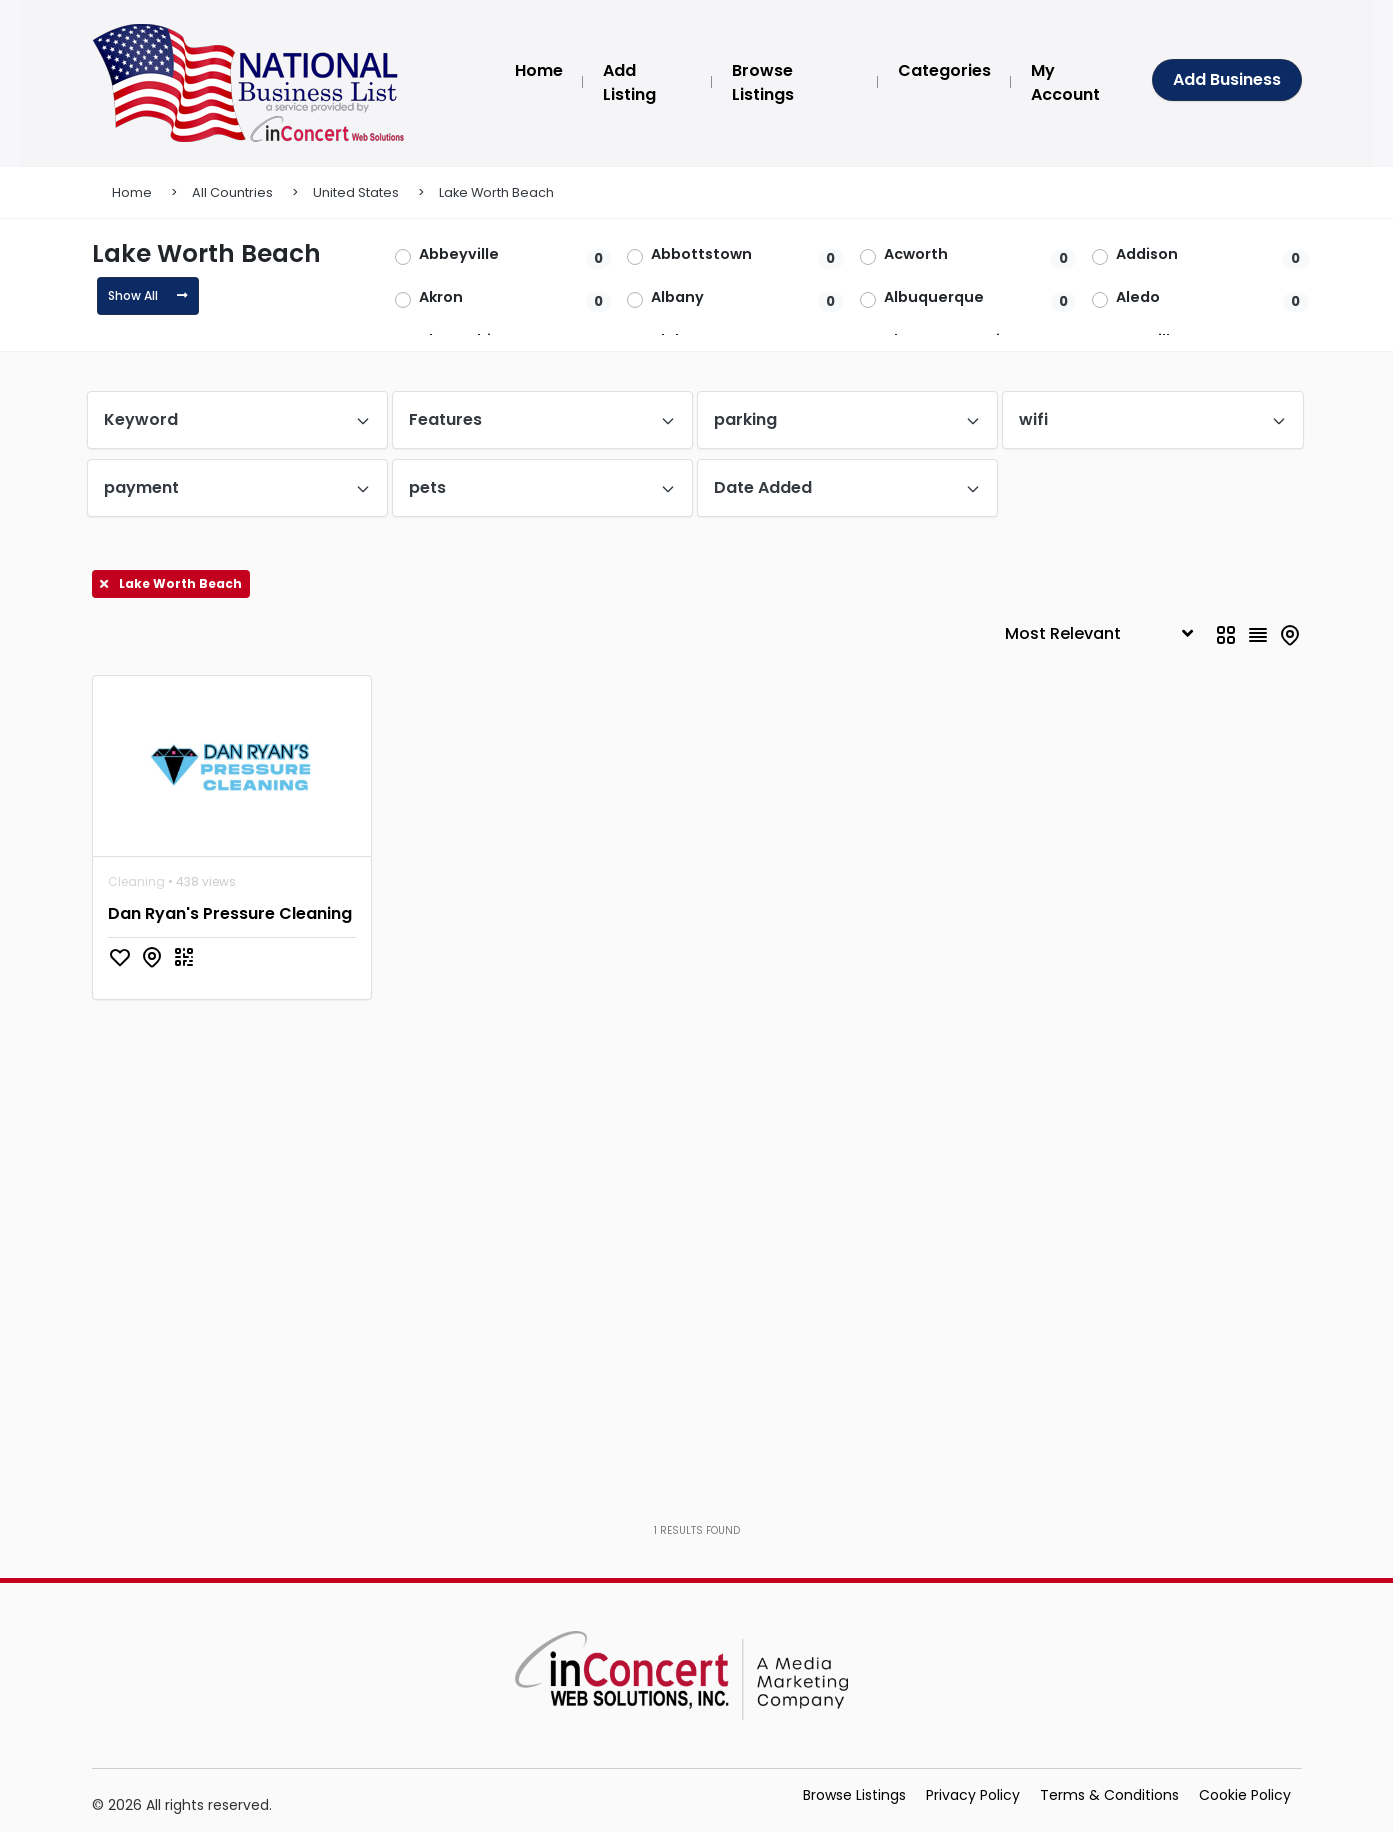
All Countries (232, 192)
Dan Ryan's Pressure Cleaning (230, 913)
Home (132, 192)
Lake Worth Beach (496, 192)
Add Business (1227, 79)
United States (356, 192)
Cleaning (136, 881)
